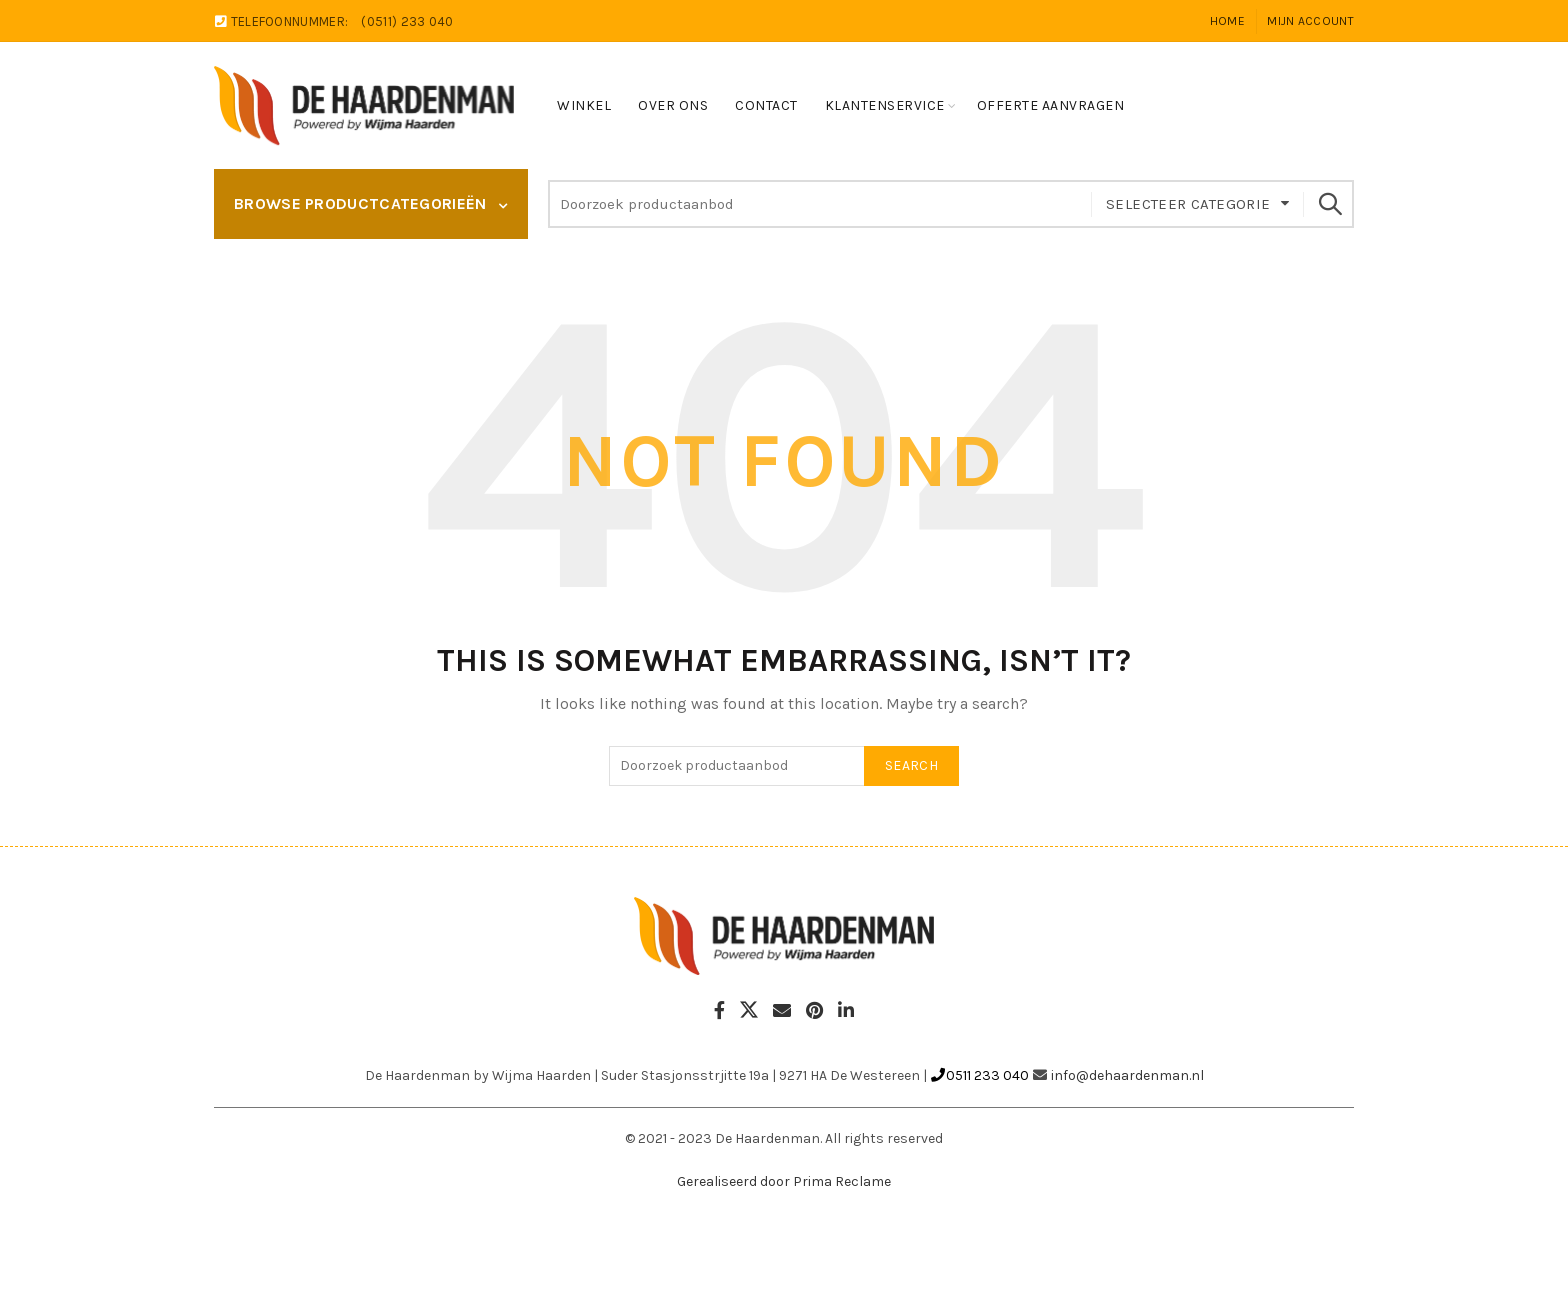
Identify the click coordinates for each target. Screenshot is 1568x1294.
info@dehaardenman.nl (1127, 1075)
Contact (766, 105)
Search (1329, 204)
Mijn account (1310, 21)
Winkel (584, 105)
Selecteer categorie (1188, 204)
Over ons (673, 105)
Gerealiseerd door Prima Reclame (784, 1181)
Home (1227, 21)
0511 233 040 (979, 1075)
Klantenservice (885, 105)
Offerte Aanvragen (1051, 105)
